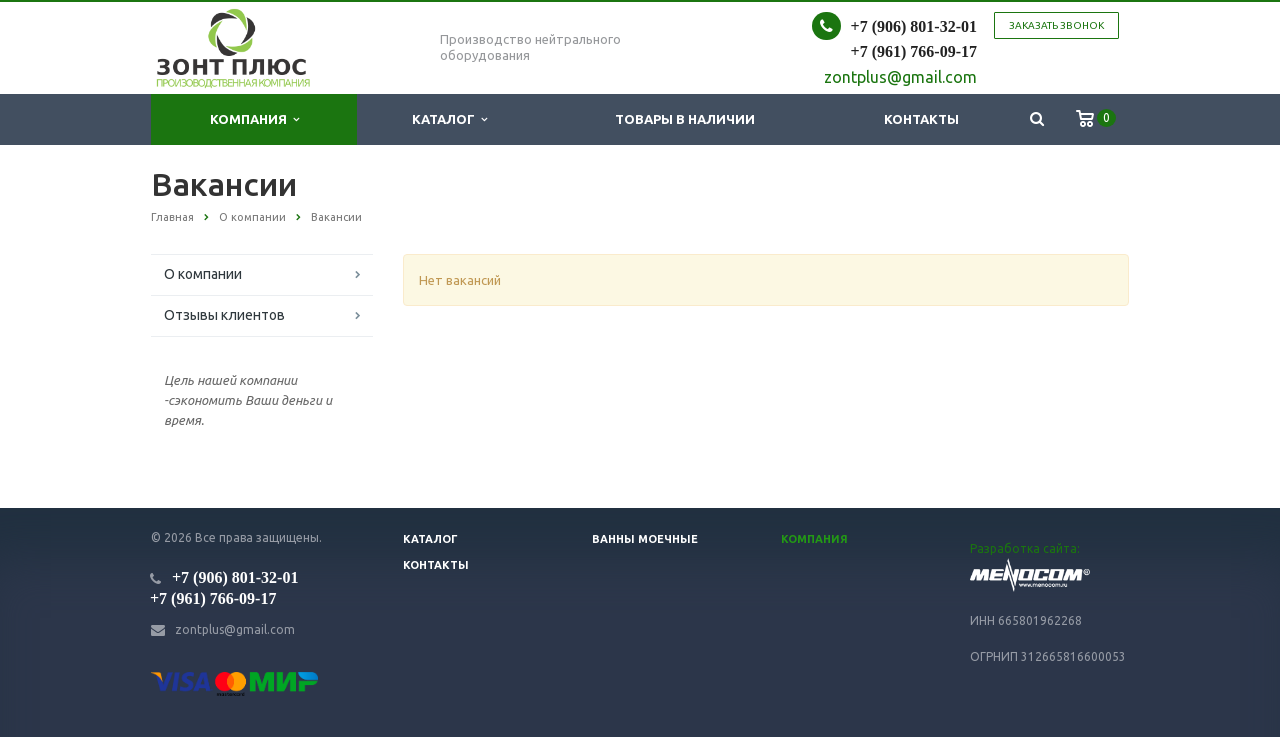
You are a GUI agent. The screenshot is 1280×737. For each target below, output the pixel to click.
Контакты (921, 119)
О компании (203, 274)
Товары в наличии (685, 119)
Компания (254, 119)
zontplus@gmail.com (235, 629)
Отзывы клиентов (224, 315)
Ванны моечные (645, 539)
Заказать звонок (1056, 25)
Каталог (449, 119)
